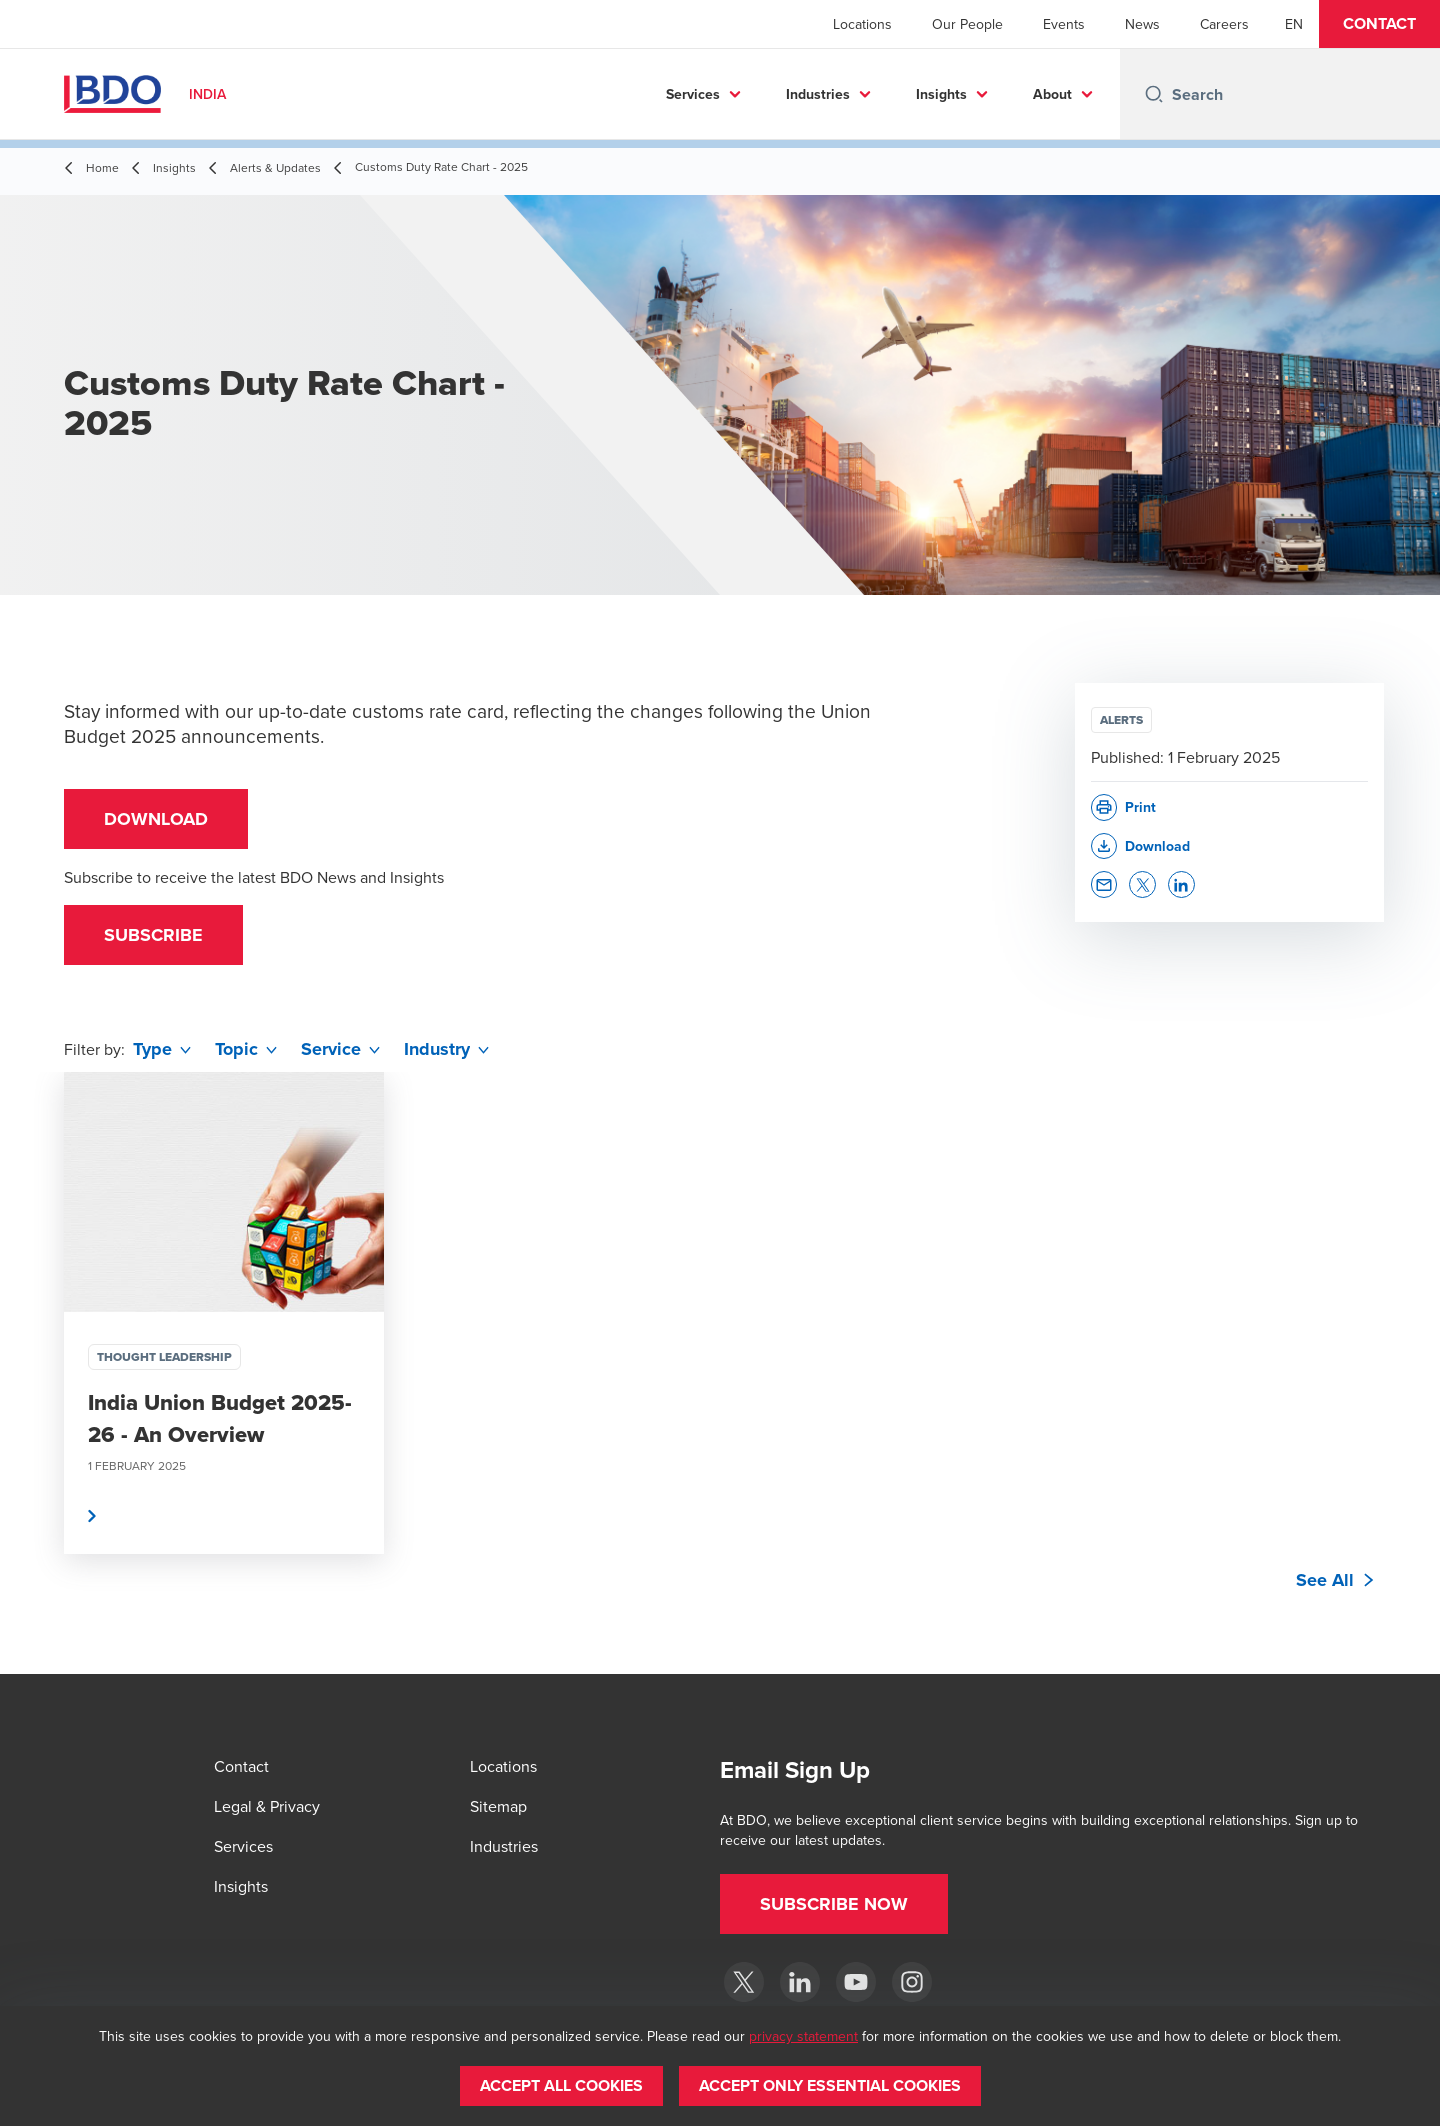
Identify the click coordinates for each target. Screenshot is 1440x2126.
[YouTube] (856, 1982)
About (1052, 94)
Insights (941, 94)
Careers (1224, 24)
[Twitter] (744, 1982)
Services (693, 94)
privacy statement (803, 2036)
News (1142, 24)
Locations (862, 24)
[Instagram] (912, 1982)
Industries (818, 94)
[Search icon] (1154, 94)
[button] (1379, 24)
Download (156, 819)
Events (1064, 24)
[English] (1294, 24)
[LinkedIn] (800, 1982)
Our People (967, 24)
